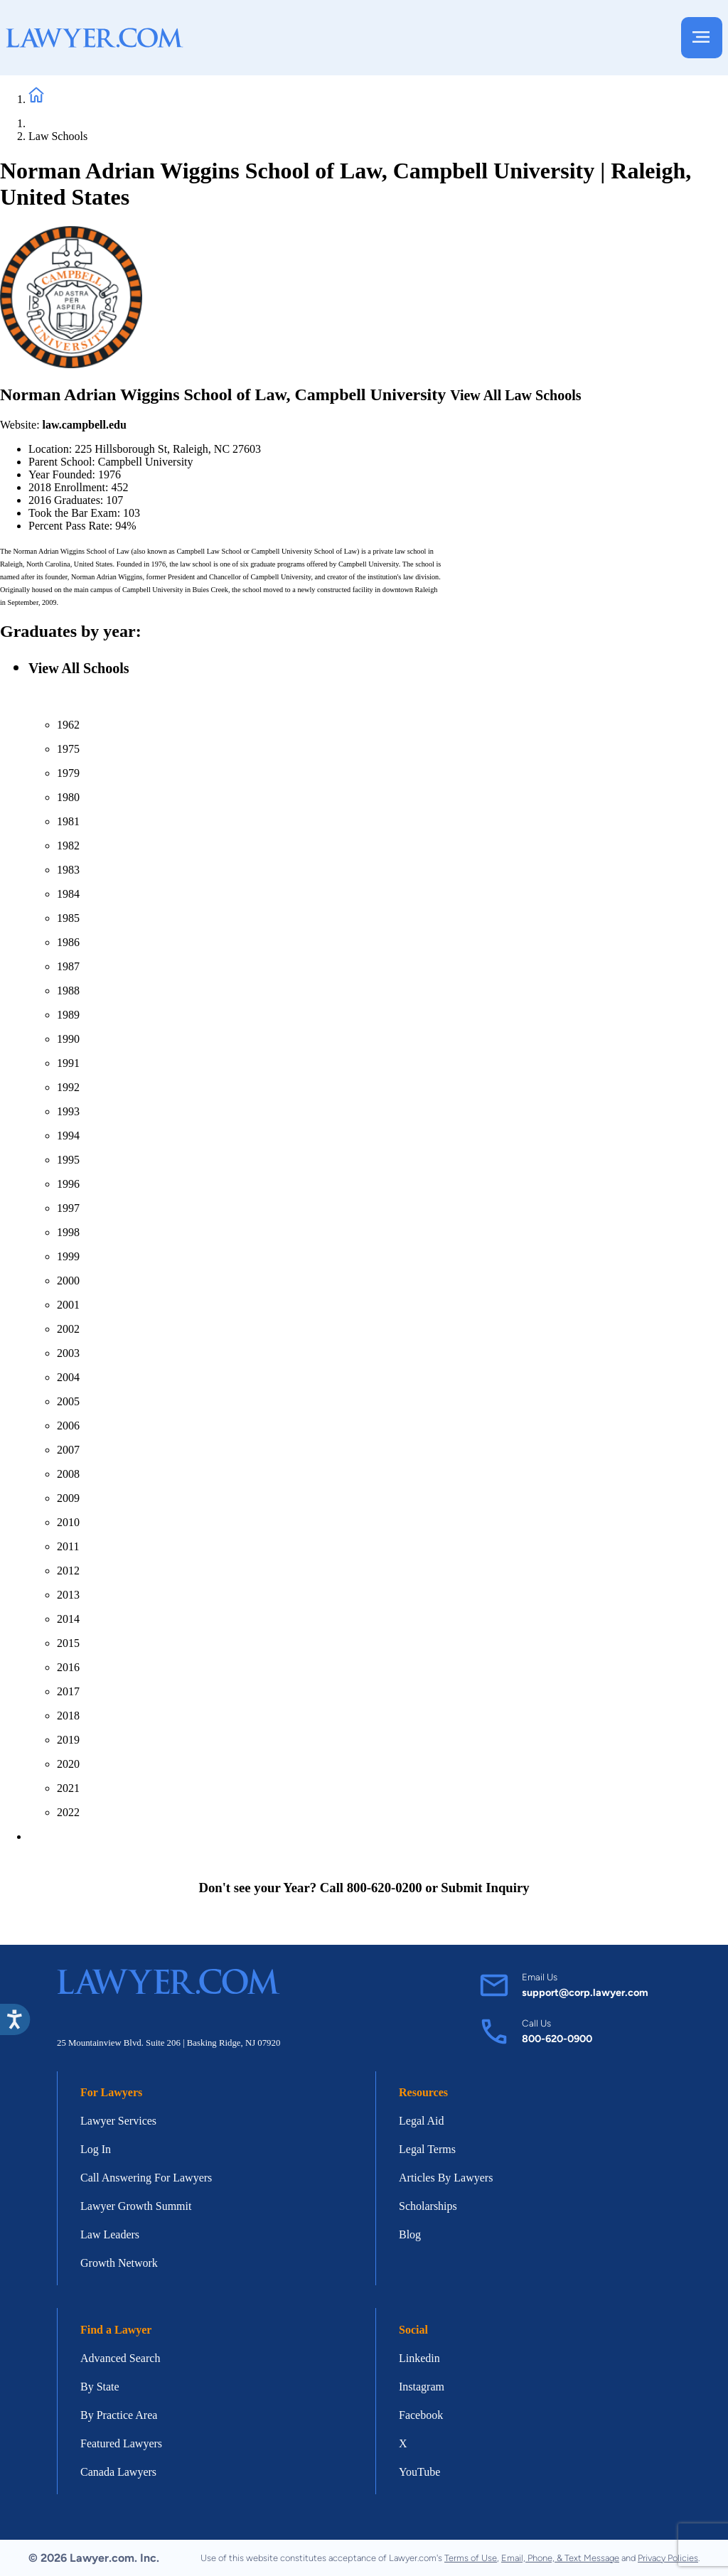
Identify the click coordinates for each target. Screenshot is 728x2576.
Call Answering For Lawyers (146, 2178)
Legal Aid (421, 2121)
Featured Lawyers (121, 2443)
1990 (68, 1039)
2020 (68, 1764)
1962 (68, 725)
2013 (68, 1595)
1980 (68, 797)
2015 (68, 1643)
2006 (68, 1426)
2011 (68, 1546)
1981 (68, 821)
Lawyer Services (118, 2121)
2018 (68, 1716)
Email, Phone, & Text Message (560, 2558)
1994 (68, 1135)
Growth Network (119, 2263)
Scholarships (428, 2206)
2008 (68, 1474)
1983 (68, 870)
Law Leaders (109, 2234)
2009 (68, 1498)
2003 (68, 1353)
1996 (68, 1184)
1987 (68, 966)
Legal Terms (427, 2149)
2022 (68, 1812)
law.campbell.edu (85, 425)
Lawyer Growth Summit (135, 2206)
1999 (68, 1256)
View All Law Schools (515, 395)
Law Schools (57, 136)
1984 (68, 894)
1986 (68, 942)
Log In (95, 2149)
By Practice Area (118, 2415)
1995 (68, 1160)
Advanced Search (120, 2358)
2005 (68, 1401)
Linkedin (419, 2358)
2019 (68, 1740)
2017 (68, 1691)
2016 (68, 1667)
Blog (410, 2234)
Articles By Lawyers (446, 2178)
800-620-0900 (557, 2038)
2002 (68, 1329)
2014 (68, 1619)
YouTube (419, 2472)
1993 (68, 1111)
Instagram (421, 2387)
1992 (68, 1087)
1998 (68, 1232)
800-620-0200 (384, 1887)
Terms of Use (470, 2558)
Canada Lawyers (118, 2472)
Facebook (421, 2415)
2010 (68, 1522)
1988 (68, 990)
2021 (68, 1788)
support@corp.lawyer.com (585, 1992)
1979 (68, 773)
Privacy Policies (668, 2558)
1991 (68, 1063)
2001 (68, 1305)
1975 (68, 749)
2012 (68, 1571)
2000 (68, 1280)
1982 (68, 845)
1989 (68, 1015)
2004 (68, 1377)
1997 (68, 1208)
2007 (68, 1450)
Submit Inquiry (485, 1887)
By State (99, 2387)
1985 (68, 918)
